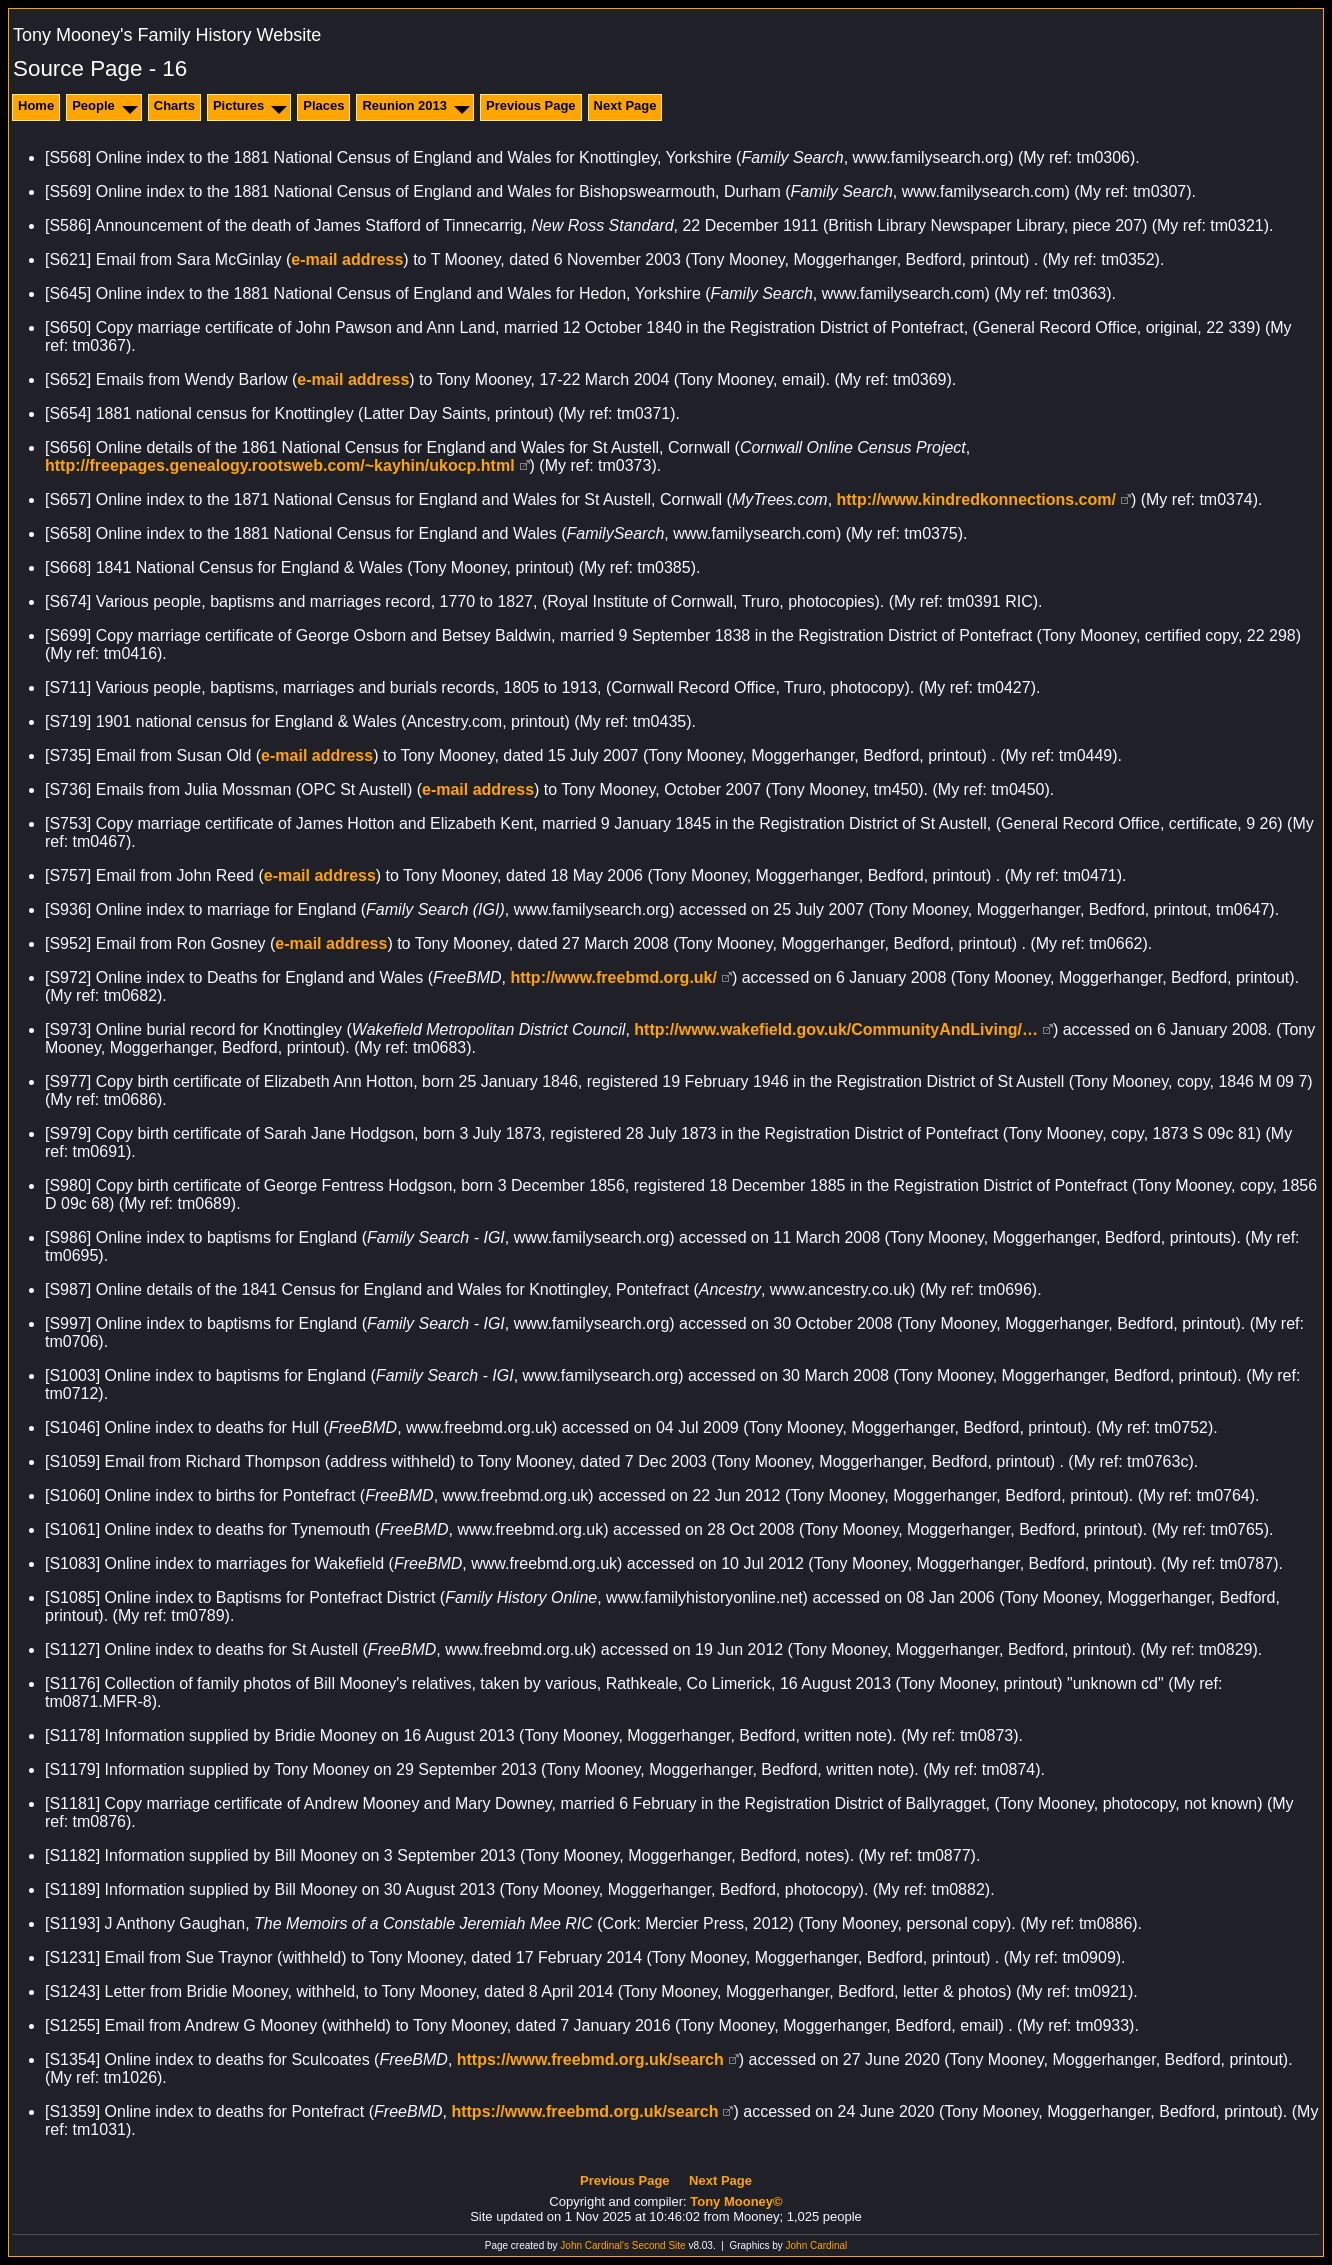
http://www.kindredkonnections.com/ (976, 499)
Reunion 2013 (404, 105)
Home (36, 105)
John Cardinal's (594, 2245)
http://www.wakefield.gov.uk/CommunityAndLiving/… (836, 1029)
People (93, 105)
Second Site (659, 2245)
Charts (174, 105)
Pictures (238, 105)
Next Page (625, 105)
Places (323, 105)
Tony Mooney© (736, 2201)
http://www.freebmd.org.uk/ (613, 977)
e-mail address (347, 259)
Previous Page (531, 105)
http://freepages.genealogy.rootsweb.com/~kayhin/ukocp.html (280, 465)
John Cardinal (817, 2245)
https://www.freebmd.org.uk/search (590, 2059)
